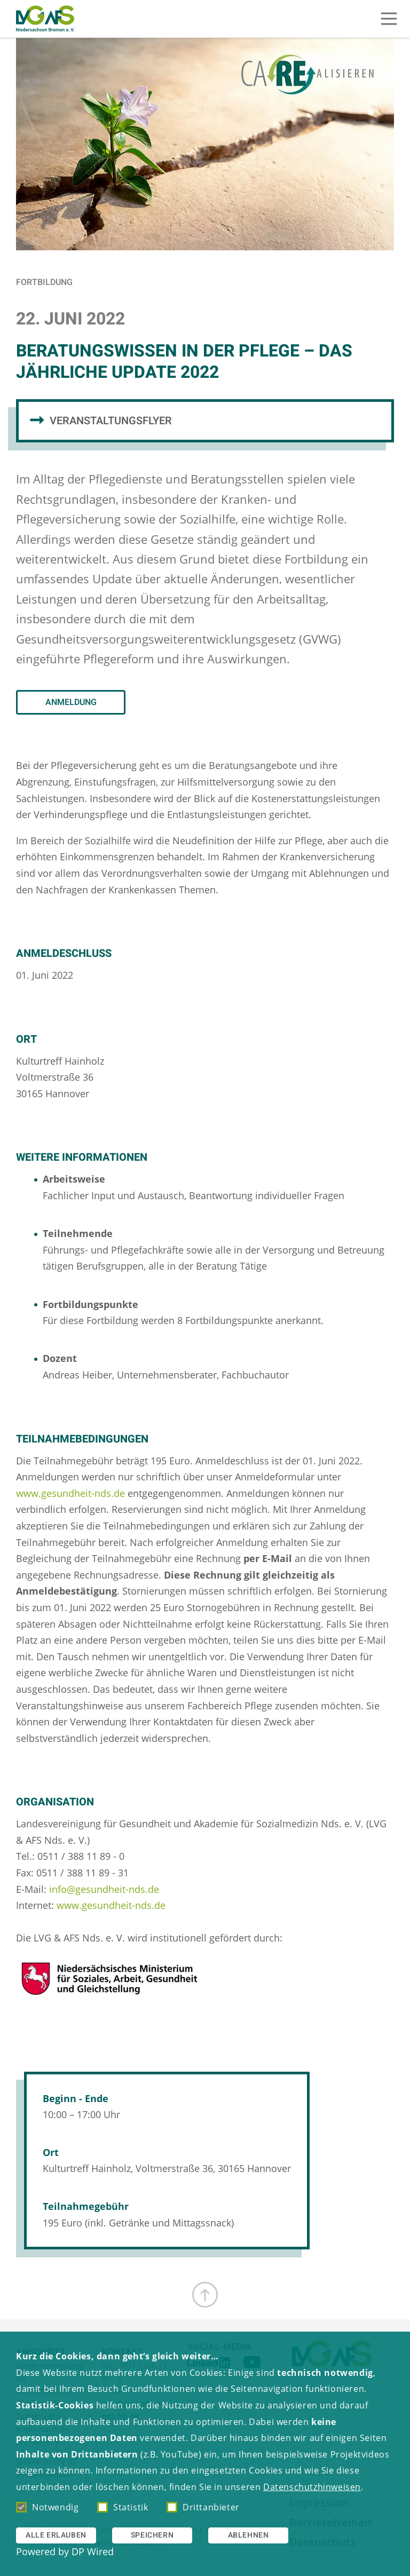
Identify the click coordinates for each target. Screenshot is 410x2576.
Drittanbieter (203, 2507)
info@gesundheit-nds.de (104, 1889)
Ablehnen (248, 2535)
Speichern (152, 2535)
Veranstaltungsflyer (111, 421)
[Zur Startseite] (45, 18)
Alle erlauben (56, 2535)
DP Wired (93, 2551)
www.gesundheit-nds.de (70, 1493)
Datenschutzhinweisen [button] (312, 2487)
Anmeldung (71, 702)
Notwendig (47, 2507)
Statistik (122, 2507)
